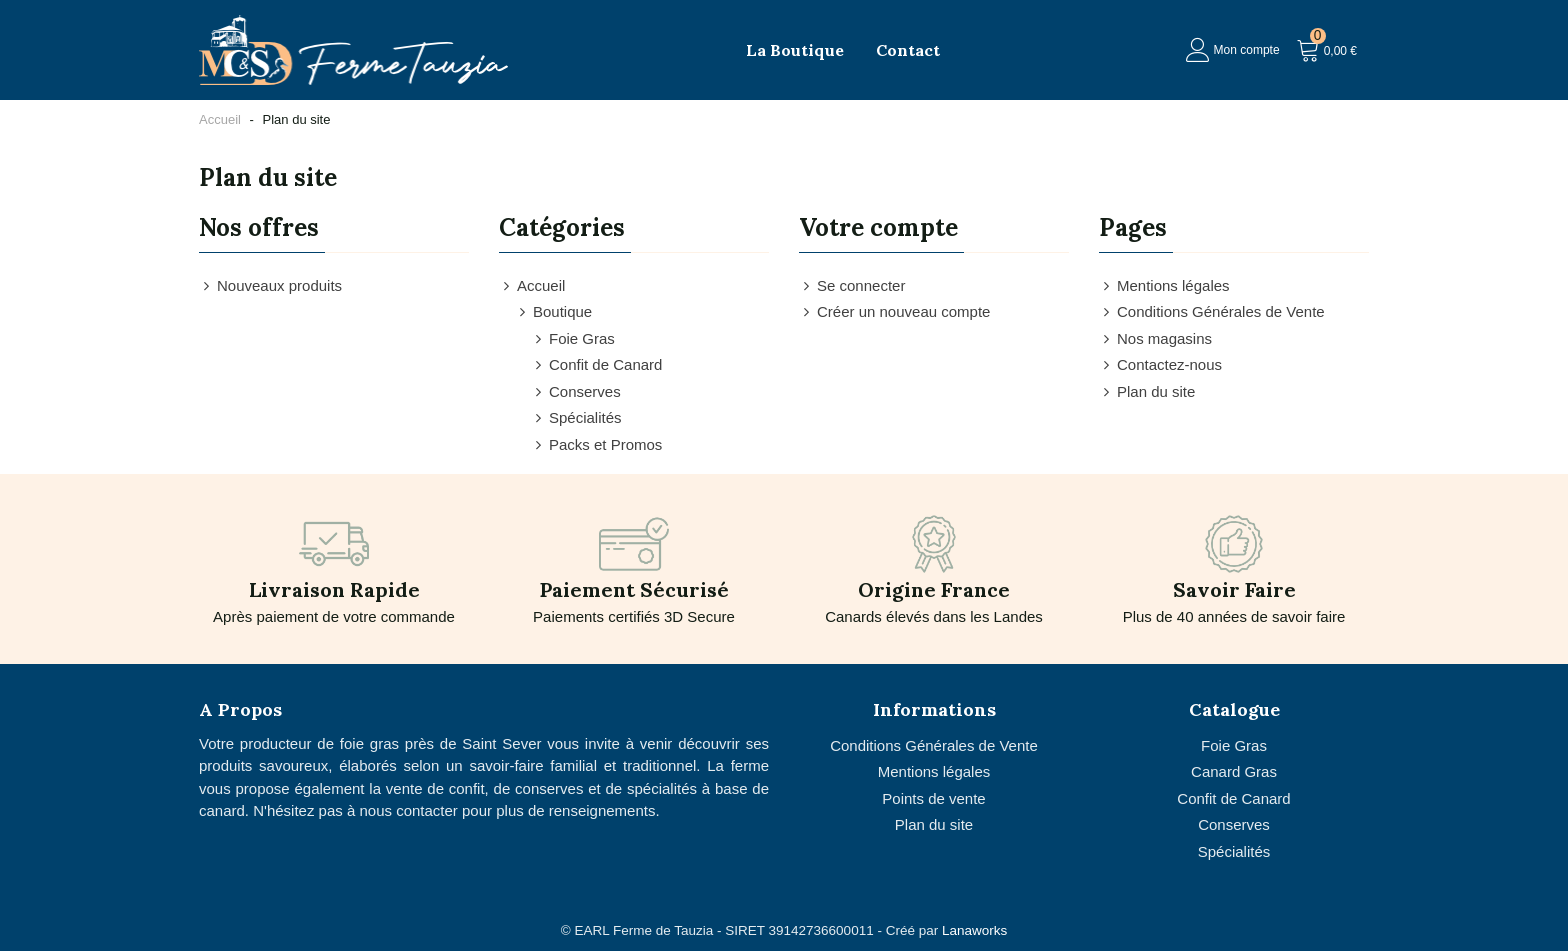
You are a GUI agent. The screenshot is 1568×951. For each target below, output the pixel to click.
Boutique (553, 312)
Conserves (576, 392)
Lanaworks (974, 930)
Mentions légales (1164, 286)
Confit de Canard (596, 365)
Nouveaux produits (270, 286)
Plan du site (1147, 392)
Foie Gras (573, 339)
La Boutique (795, 50)
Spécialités (576, 418)
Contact (908, 50)
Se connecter (852, 286)
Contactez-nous (1160, 365)
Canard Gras (1234, 771)
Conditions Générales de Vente (1212, 312)
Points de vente (933, 798)
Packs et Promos (596, 445)
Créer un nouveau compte (894, 312)
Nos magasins (1155, 339)
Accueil (532, 286)
